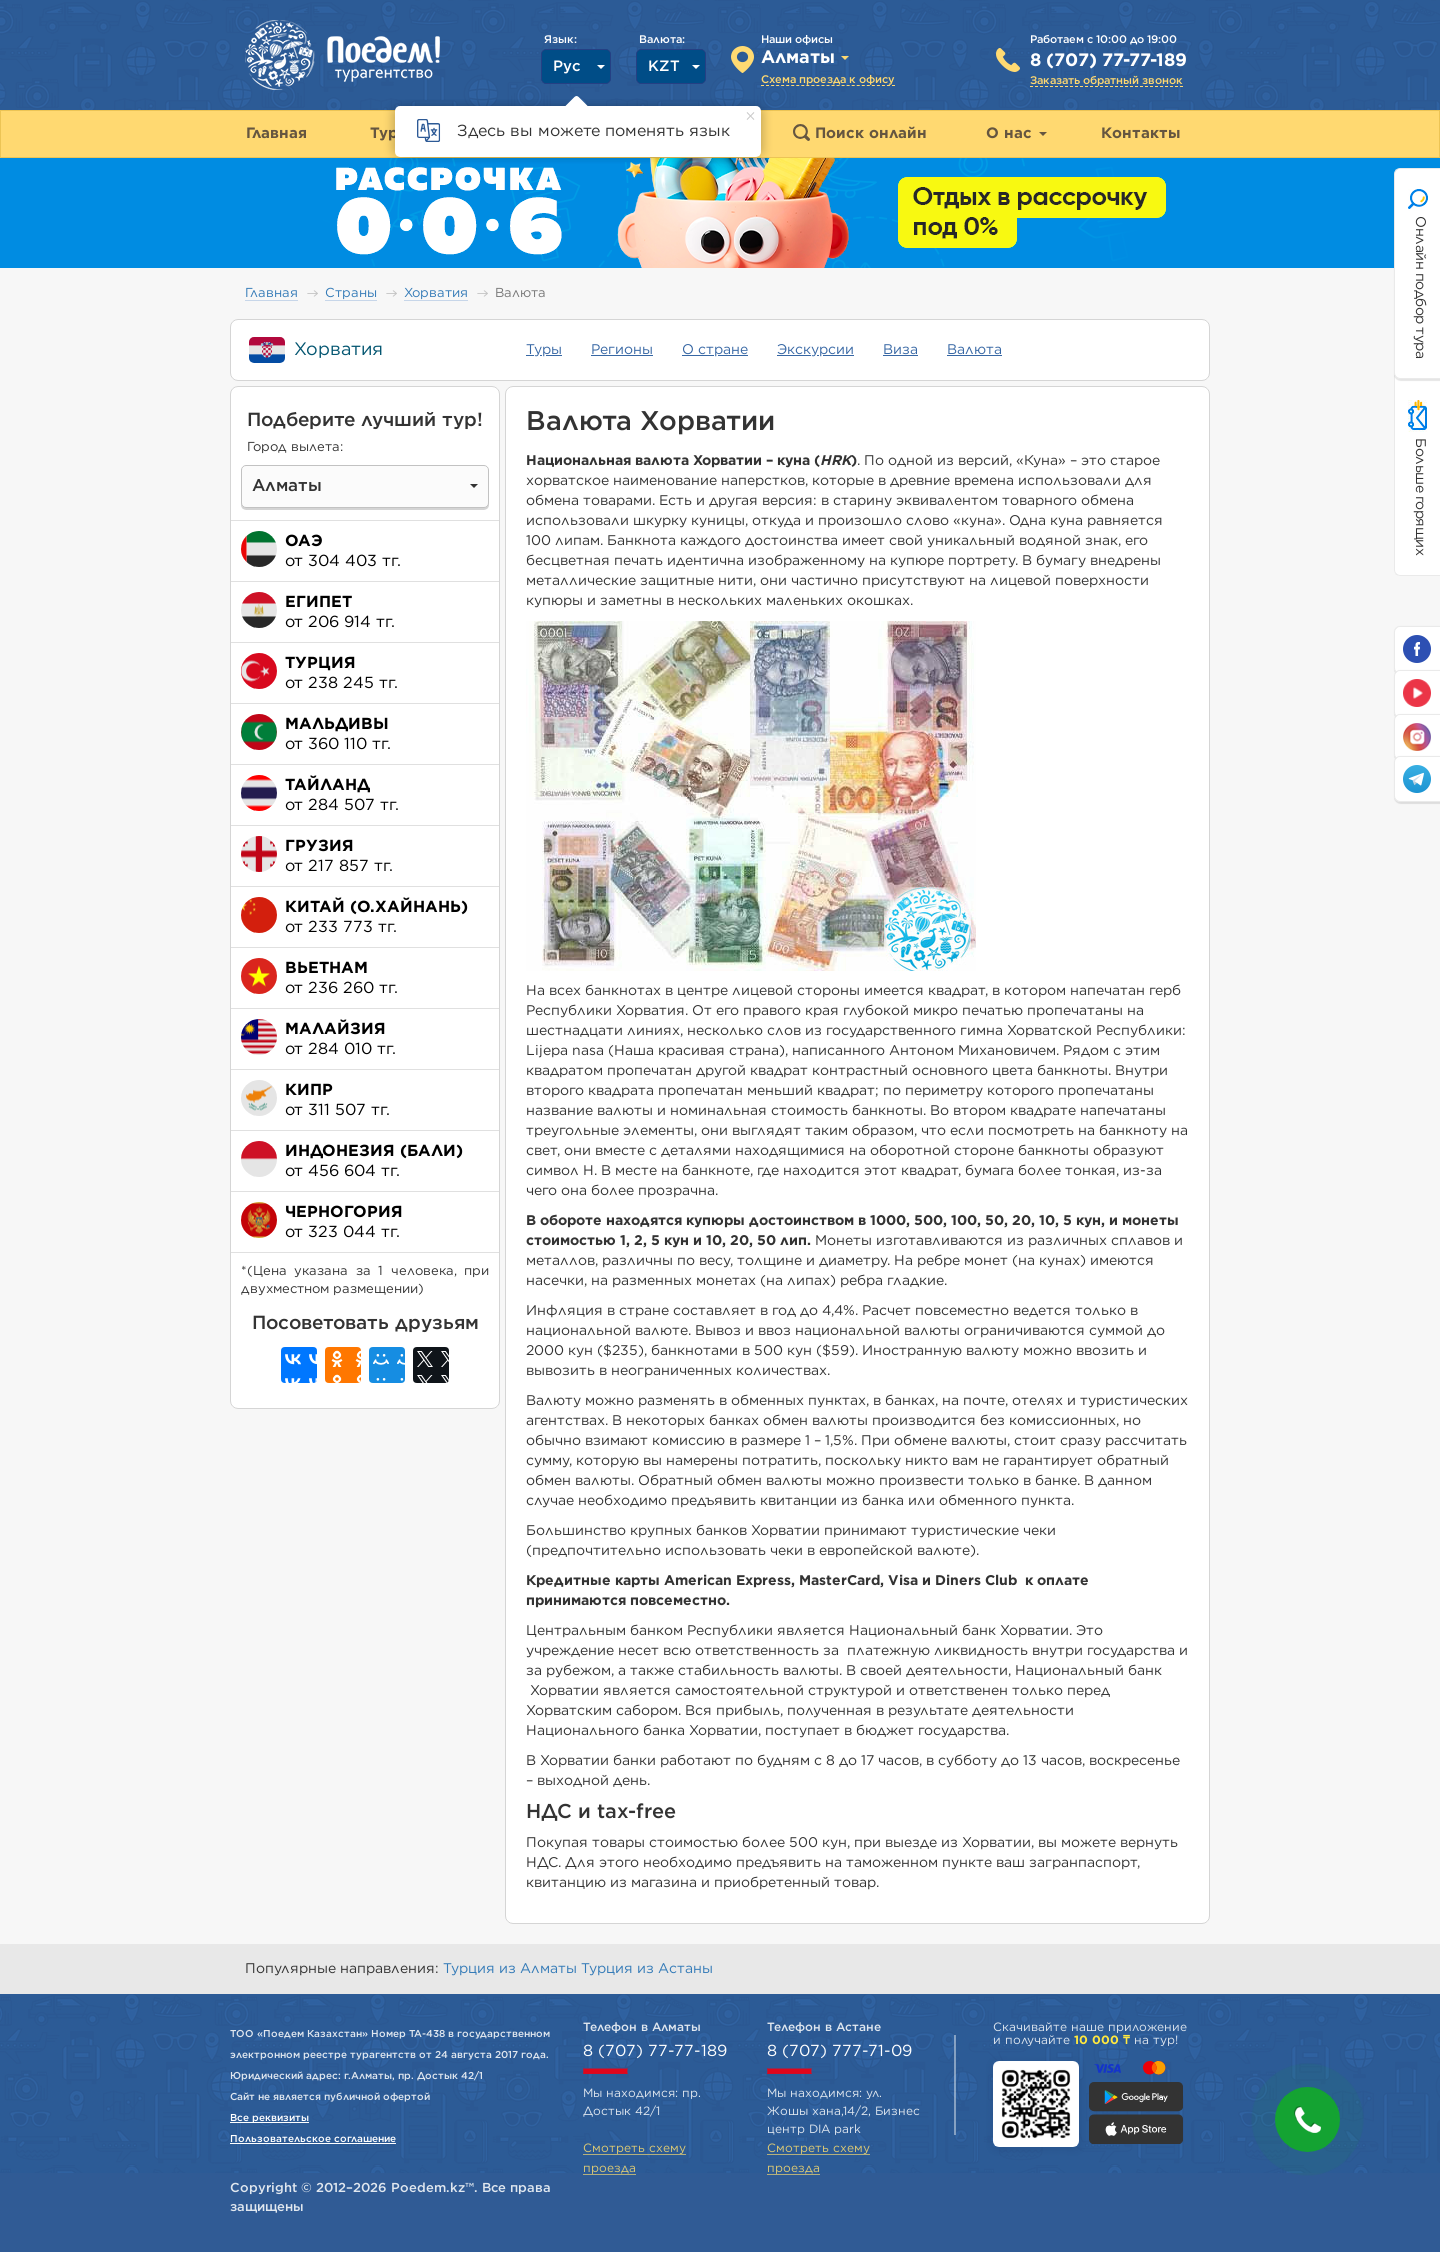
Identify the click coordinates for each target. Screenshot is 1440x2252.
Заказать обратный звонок (1106, 80)
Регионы (622, 350)
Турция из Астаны (647, 1969)
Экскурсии (815, 350)
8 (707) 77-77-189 (1108, 61)
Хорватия (436, 293)
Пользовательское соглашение (313, 2139)
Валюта (974, 350)
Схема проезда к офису (828, 79)
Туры (544, 350)
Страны (351, 293)
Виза (900, 350)
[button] (1307, 2119)
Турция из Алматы (512, 1969)
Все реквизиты (269, 2118)
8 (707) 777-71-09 (839, 2051)
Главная (271, 293)
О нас (1016, 133)
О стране (715, 350)
